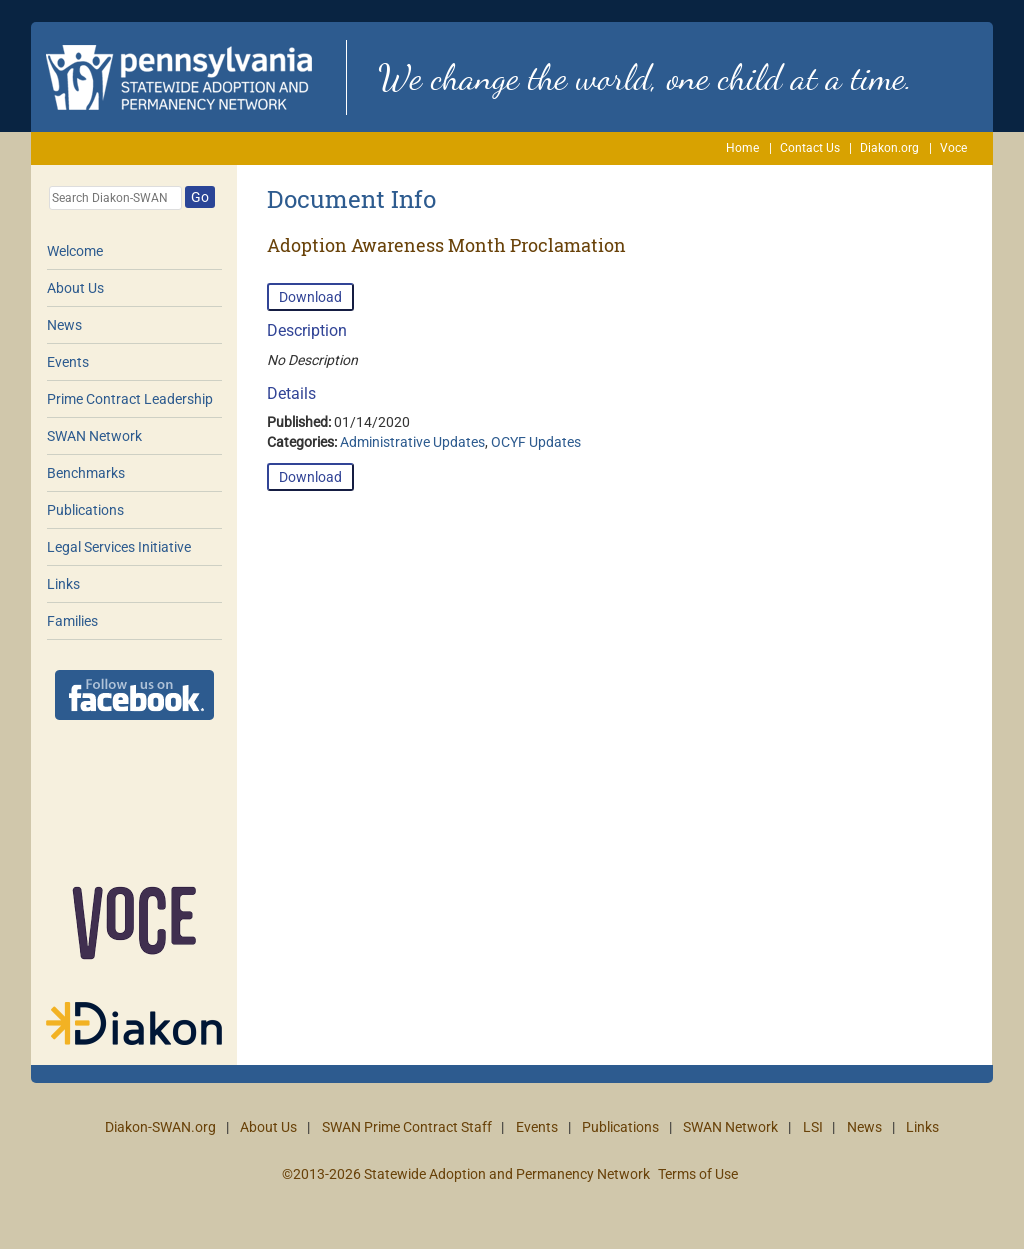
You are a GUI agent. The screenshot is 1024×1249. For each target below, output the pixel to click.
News (64, 325)
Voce (953, 148)
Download (310, 297)
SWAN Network (94, 436)
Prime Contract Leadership (130, 399)
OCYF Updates (536, 442)
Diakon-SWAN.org (160, 1127)
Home (742, 148)
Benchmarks (86, 473)
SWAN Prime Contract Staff (407, 1127)
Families (72, 621)
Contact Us (810, 148)
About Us (75, 288)
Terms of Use (698, 1174)
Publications (85, 510)
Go (200, 197)
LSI (813, 1127)
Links (63, 584)
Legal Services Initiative (119, 547)
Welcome (75, 251)
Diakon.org (889, 148)
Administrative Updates (412, 442)
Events (68, 362)
